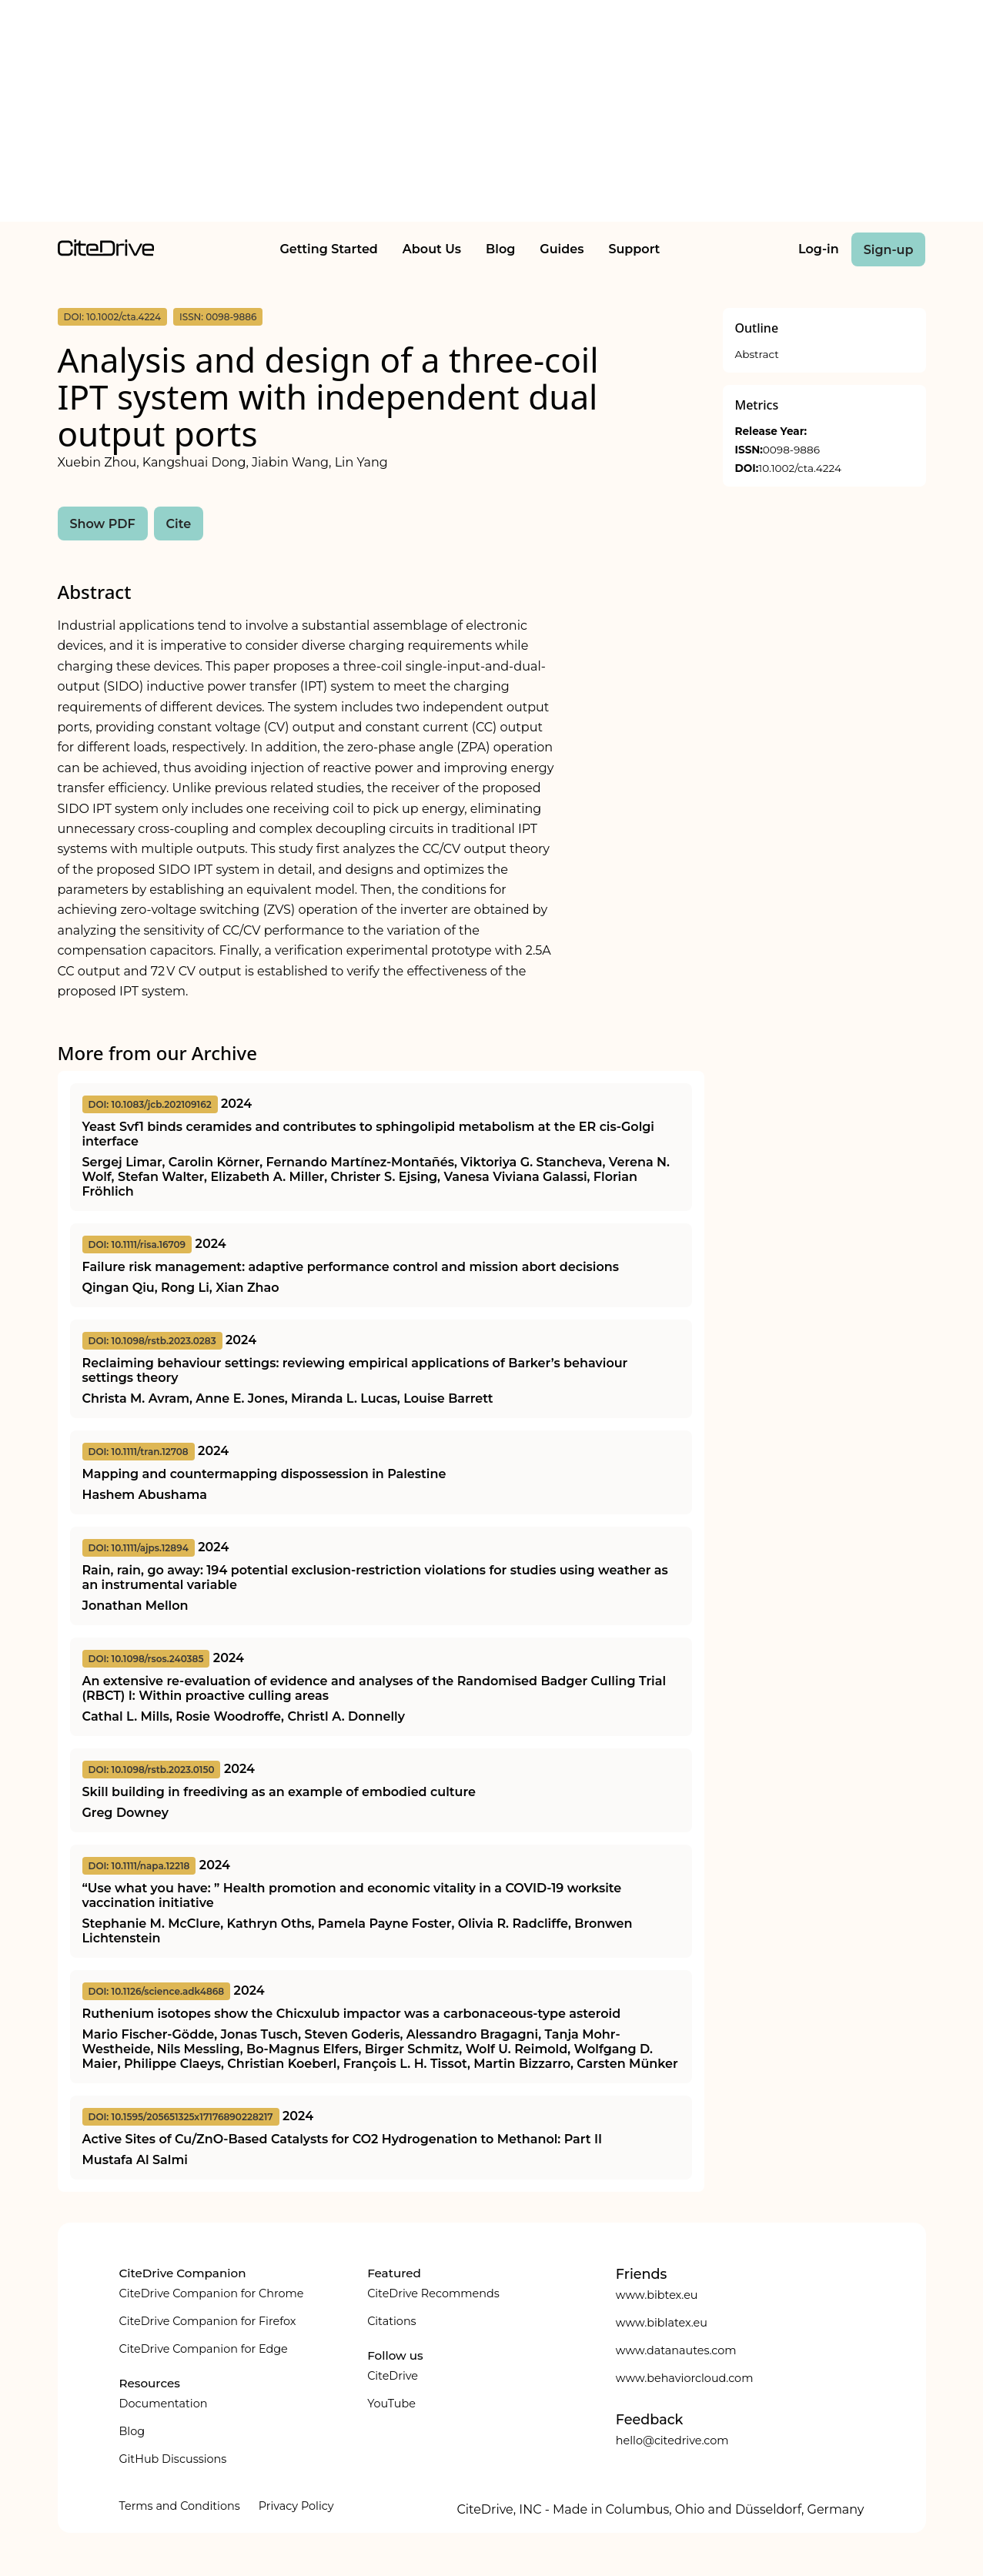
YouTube (391, 2403)
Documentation (163, 2403)
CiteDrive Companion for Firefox (207, 2321)
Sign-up (889, 250)
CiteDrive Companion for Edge (203, 2349)
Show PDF (102, 524)
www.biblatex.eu (661, 2323)
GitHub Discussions (173, 2459)
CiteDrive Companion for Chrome (211, 2293)
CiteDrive (392, 2376)
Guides (561, 249)
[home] (106, 252)
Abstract (757, 354)
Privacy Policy (296, 2506)
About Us (432, 249)
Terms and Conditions (179, 2506)
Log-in (818, 249)
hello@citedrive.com (672, 2440)
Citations (391, 2321)
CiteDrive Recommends (433, 2293)
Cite (179, 524)
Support (634, 249)
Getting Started (328, 249)
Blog (500, 249)
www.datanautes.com (676, 2350)
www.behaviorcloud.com (685, 2378)
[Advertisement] (492, 114)
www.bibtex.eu (657, 2295)
